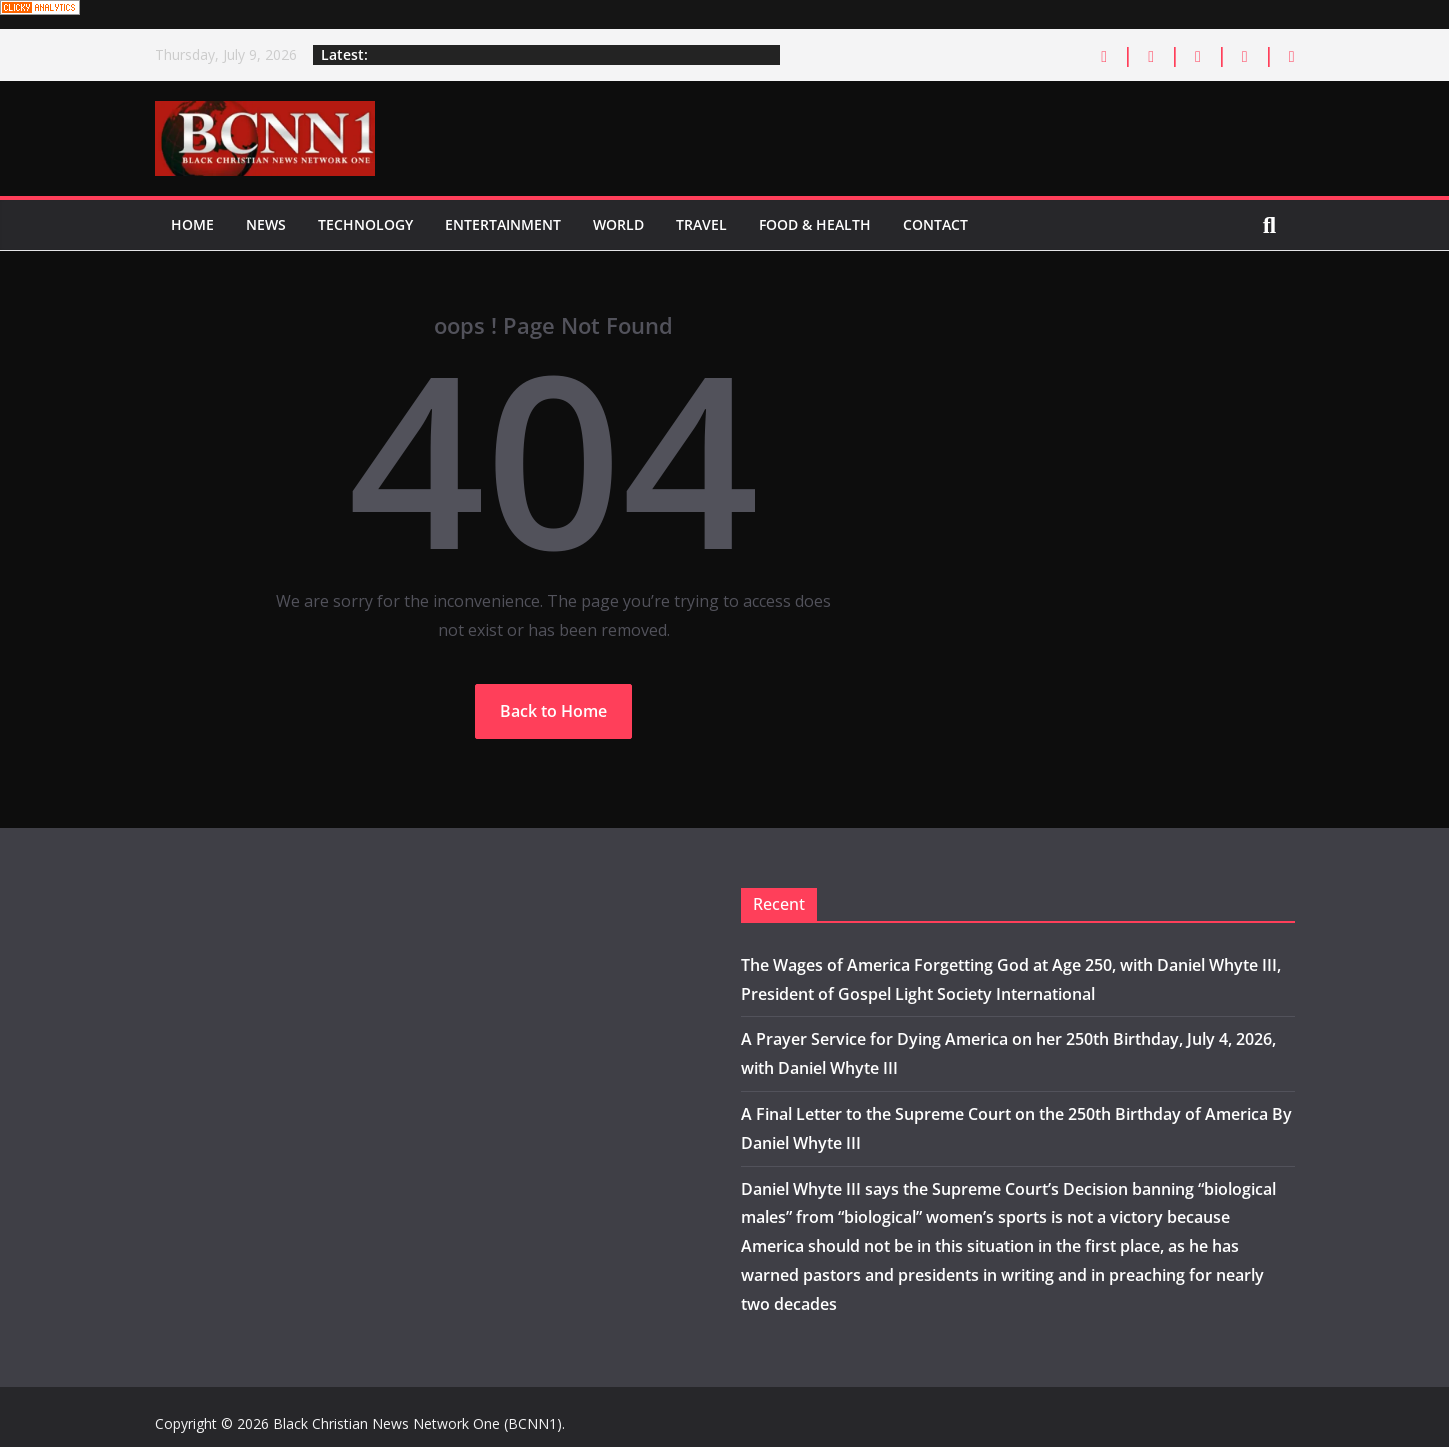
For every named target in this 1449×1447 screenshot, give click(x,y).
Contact (935, 224)
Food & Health (815, 224)
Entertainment (503, 224)
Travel (701, 224)
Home (192, 224)
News (266, 224)
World (618, 224)
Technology (365, 224)
